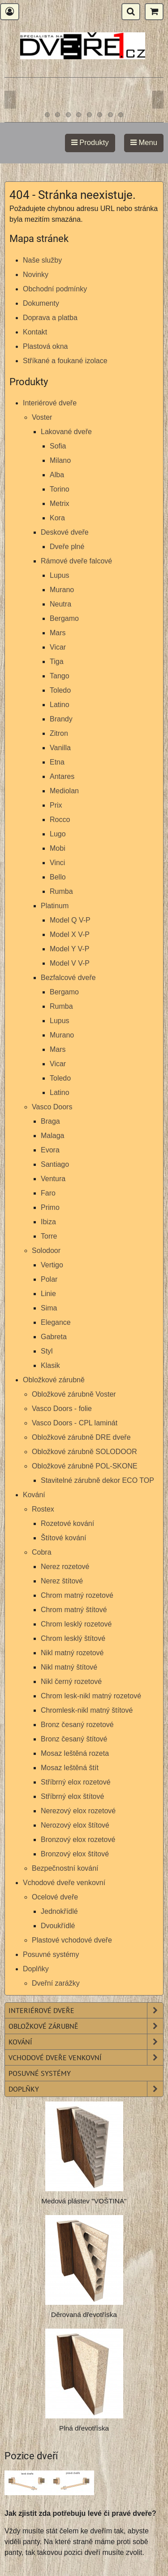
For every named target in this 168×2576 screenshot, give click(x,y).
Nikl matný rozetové (72, 1653)
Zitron (59, 733)
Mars (58, 633)
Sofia (58, 446)
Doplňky (36, 1969)
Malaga (52, 1135)
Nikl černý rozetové (71, 1681)
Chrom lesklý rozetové (76, 1624)
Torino (59, 489)
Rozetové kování (67, 1523)
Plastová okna (45, 346)
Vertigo (52, 1265)
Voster (42, 417)
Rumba (61, 891)
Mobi (57, 848)
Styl (47, 1351)
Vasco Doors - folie (62, 1408)
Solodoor (46, 1250)
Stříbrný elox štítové (72, 1796)
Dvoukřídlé (58, 1926)
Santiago (55, 1164)
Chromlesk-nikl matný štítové (87, 1710)
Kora (57, 518)
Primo (50, 1207)
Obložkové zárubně (54, 1380)
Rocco (60, 819)
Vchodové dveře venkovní (64, 1882)
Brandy (61, 719)
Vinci (57, 862)
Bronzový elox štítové (75, 1854)
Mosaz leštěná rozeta (75, 1753)
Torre (49, 1236)
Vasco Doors (52, 1107)
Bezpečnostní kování (65, 1868)
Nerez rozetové (65, 1566)
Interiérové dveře (50, 403)
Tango (59, 676)
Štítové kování (63, 1538)
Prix (56, 805)
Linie (48, 1293)
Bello (58, 877)
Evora (50, 1150)
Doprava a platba (50, 317)
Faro (48, 1193)
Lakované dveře (66, 431)
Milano (60, 460)
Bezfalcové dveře (68, 977)
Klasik (50, 1365)
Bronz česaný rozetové (77, 1724)
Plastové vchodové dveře (72, 1940)
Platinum (55, 906)
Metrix (59, 503)
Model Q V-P (70, 920)
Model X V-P (70, 934)
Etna (57, 762)
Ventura (53, 1178)
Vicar (58, 647)
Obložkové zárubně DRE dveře (81, 1437)
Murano (62, 589)
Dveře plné (67, 546)
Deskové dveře (65, 532)
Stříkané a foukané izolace (65, 361)
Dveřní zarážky (56, 1983)
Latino (59, 704)
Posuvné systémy (51, 1954)
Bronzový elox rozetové (78, 1839)
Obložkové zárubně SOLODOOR (84, 1451)
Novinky (35, 274)
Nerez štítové (62, 1581)
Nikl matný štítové (69, 1667)
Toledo (60, 690)
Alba (57, 475)
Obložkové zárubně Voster (74, 1394)
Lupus (59, 575)
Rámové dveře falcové (76, 561)
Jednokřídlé (59, 1911)
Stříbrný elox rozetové (76, 1782)
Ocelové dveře (55, 1897)
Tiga (57, 661)
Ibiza (48, 1222)
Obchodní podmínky (55, 289)
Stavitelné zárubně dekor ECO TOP (97, 1480)
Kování (34, 1495)
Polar (49, 1279)
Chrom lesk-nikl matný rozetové (91, 1696)
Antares (62, 776)
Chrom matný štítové (74, 1609)
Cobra (42, 1552)
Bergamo (64, 618)
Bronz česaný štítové (74, 1739)
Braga (50, 1121)
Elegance (56, 1322)
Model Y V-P (69, 949)
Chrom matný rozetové (77, 1595)
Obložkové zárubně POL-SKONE (85, 1466)
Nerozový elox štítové (75, 1825)
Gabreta (54, 1337)
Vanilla (60, 748)
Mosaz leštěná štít (70, 1768)
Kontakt (35, 332)
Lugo (58, 834)
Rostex (43, 1509)
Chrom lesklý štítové (73, 1638)
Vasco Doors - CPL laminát (74, 1423)
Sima (49, 1308)
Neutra (60, 604)
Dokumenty (41, 303)
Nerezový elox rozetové (78, 1811)
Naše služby (42, 260)
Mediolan (64, 791)
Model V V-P (70, 963)
